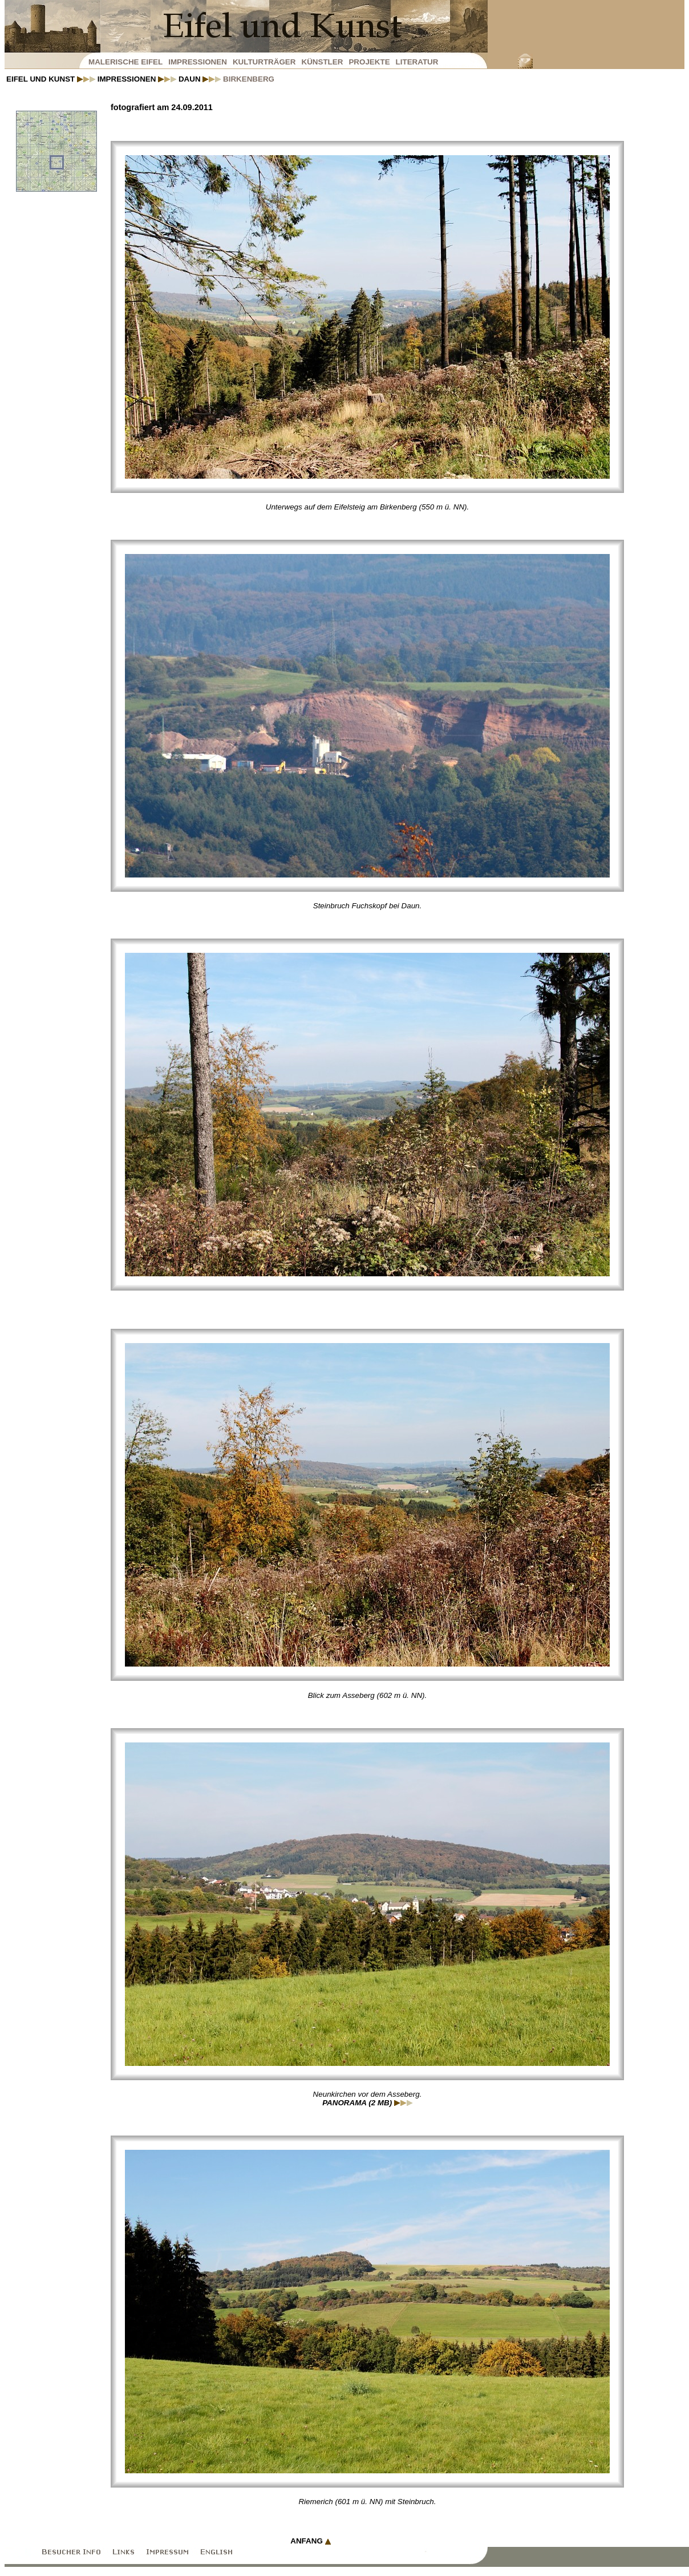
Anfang (310, 2541)
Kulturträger (264, 62)
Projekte (369, 62)
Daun (200, 79)
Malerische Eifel (125, 62)
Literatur (417, 62)
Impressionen (197, 62)
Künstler (322, 62)
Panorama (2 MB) (367, 2102)
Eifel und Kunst (50, 79)
